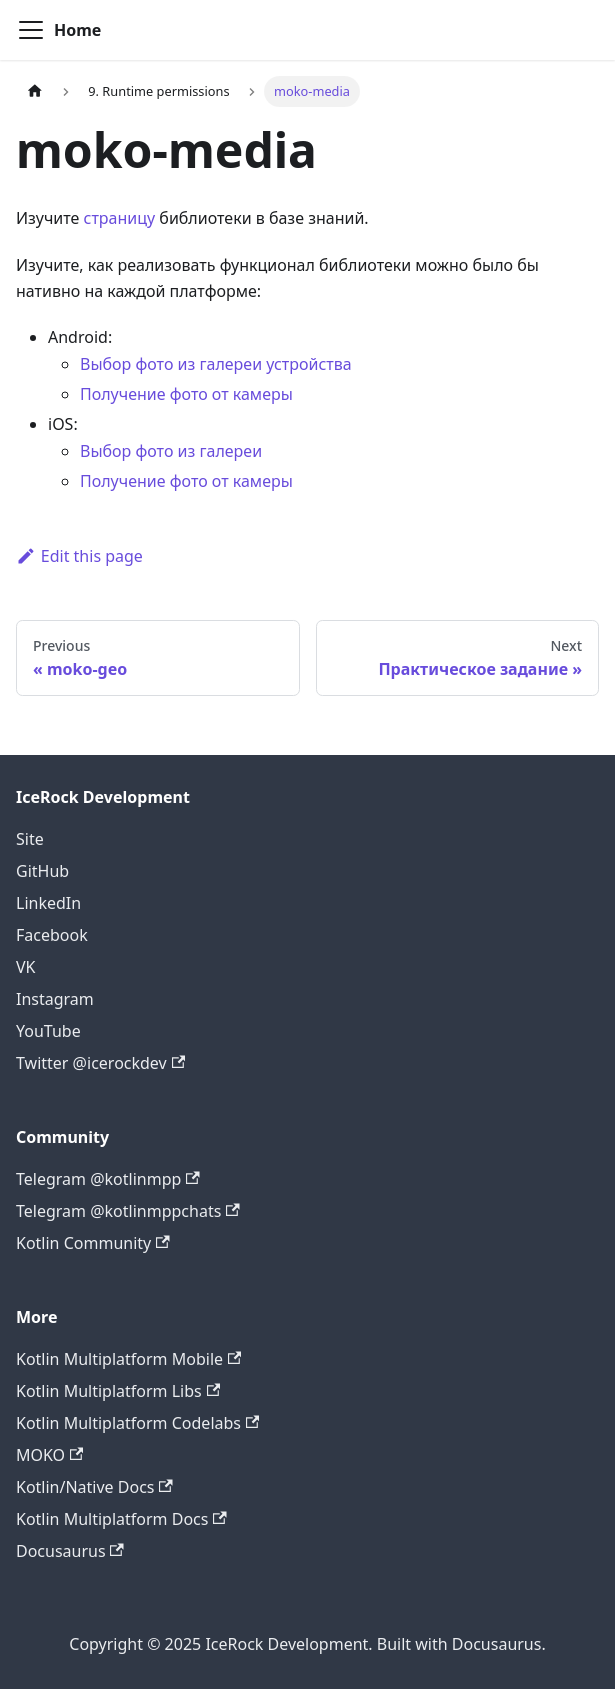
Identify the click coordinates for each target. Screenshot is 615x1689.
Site (30, 839)
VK (26, 967)
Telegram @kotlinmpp (108, 1179)
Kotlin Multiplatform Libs (118, 1391)
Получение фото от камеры (186, 394)
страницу (120, 218)
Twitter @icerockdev (100, 1063)
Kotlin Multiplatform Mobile (128, 1359)
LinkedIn (48, 903)
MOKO (49, 1455)
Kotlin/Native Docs (94, 1487)
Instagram (55, 999)
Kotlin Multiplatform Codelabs (137, 1423)
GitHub (42, 871)
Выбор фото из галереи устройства (216, 364)
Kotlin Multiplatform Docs (121, 1519)
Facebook (52, 935)
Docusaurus (70, 1551)
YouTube (48, 1031)
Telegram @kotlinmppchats (128, 1211)
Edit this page (79, 556)
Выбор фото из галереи (171, 451)
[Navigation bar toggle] (31, 30)
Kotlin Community (93, 1243)
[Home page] (35, 91)
